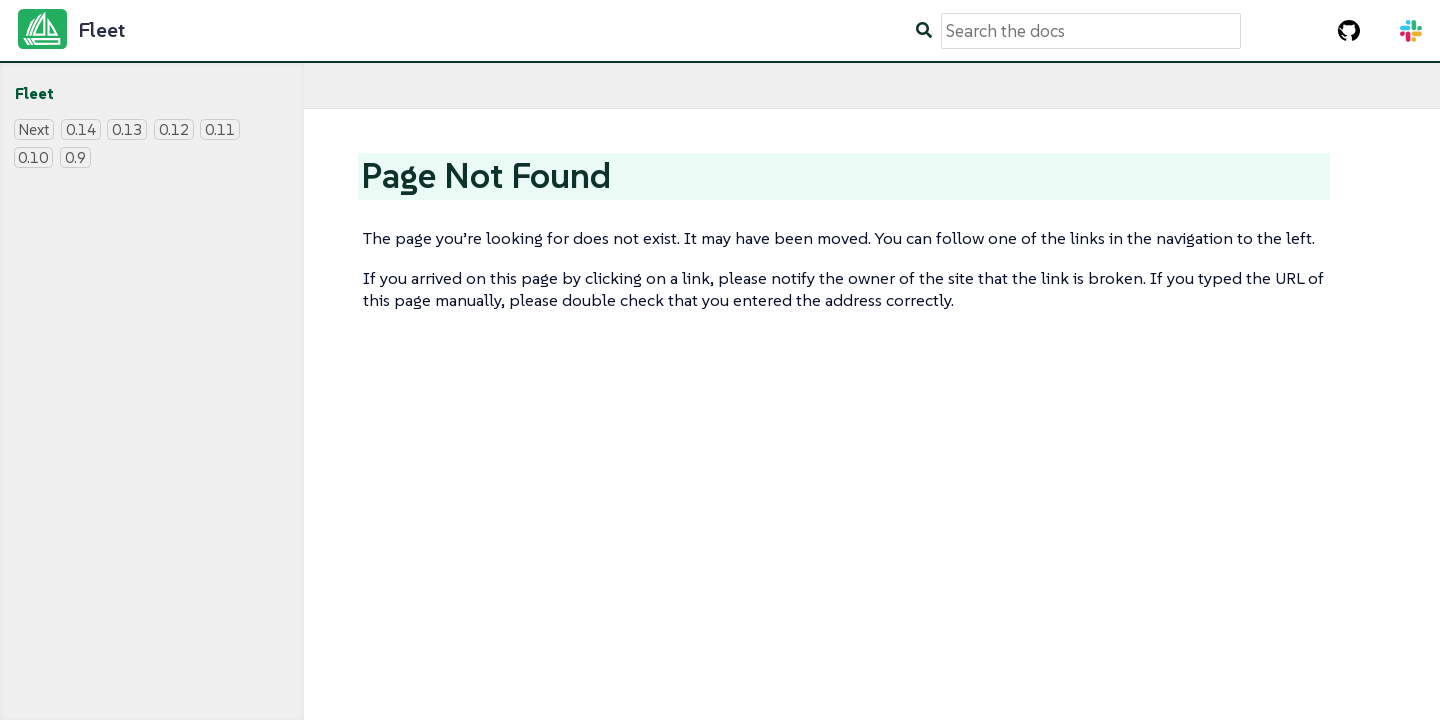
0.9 (75, 157)
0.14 (81, 129)
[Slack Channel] (1411, 31)
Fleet (34, 93)
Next (33, 129)
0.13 (127, 129)
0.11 (220, 129)
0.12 (174, 129)
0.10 (33, 157)
